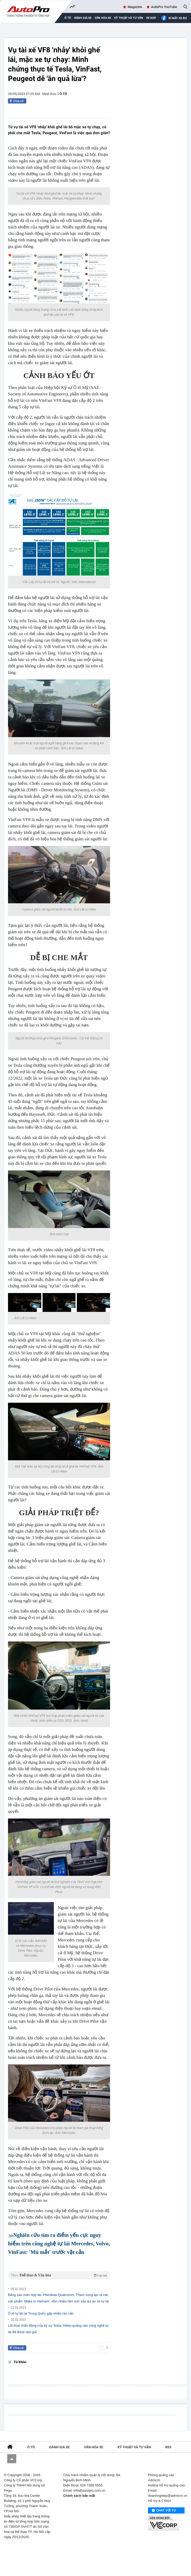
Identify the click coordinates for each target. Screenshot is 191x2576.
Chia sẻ (18, 101)
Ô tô (63, 94)
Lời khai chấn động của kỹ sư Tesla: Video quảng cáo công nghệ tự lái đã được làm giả (58, 2329)
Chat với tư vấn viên (164, 2511)
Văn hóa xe (103, 18)
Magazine (135, 7)
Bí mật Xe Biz (174, 18)
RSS (168, 2447)
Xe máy (151, 18)
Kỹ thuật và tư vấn (128, 18)
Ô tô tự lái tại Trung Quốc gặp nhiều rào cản (40, 2313)
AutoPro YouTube (164, 7)
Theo (59, 2275)
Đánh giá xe (83, 18)
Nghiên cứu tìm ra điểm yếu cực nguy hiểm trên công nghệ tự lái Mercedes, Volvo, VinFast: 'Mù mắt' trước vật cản (59, 2243)
